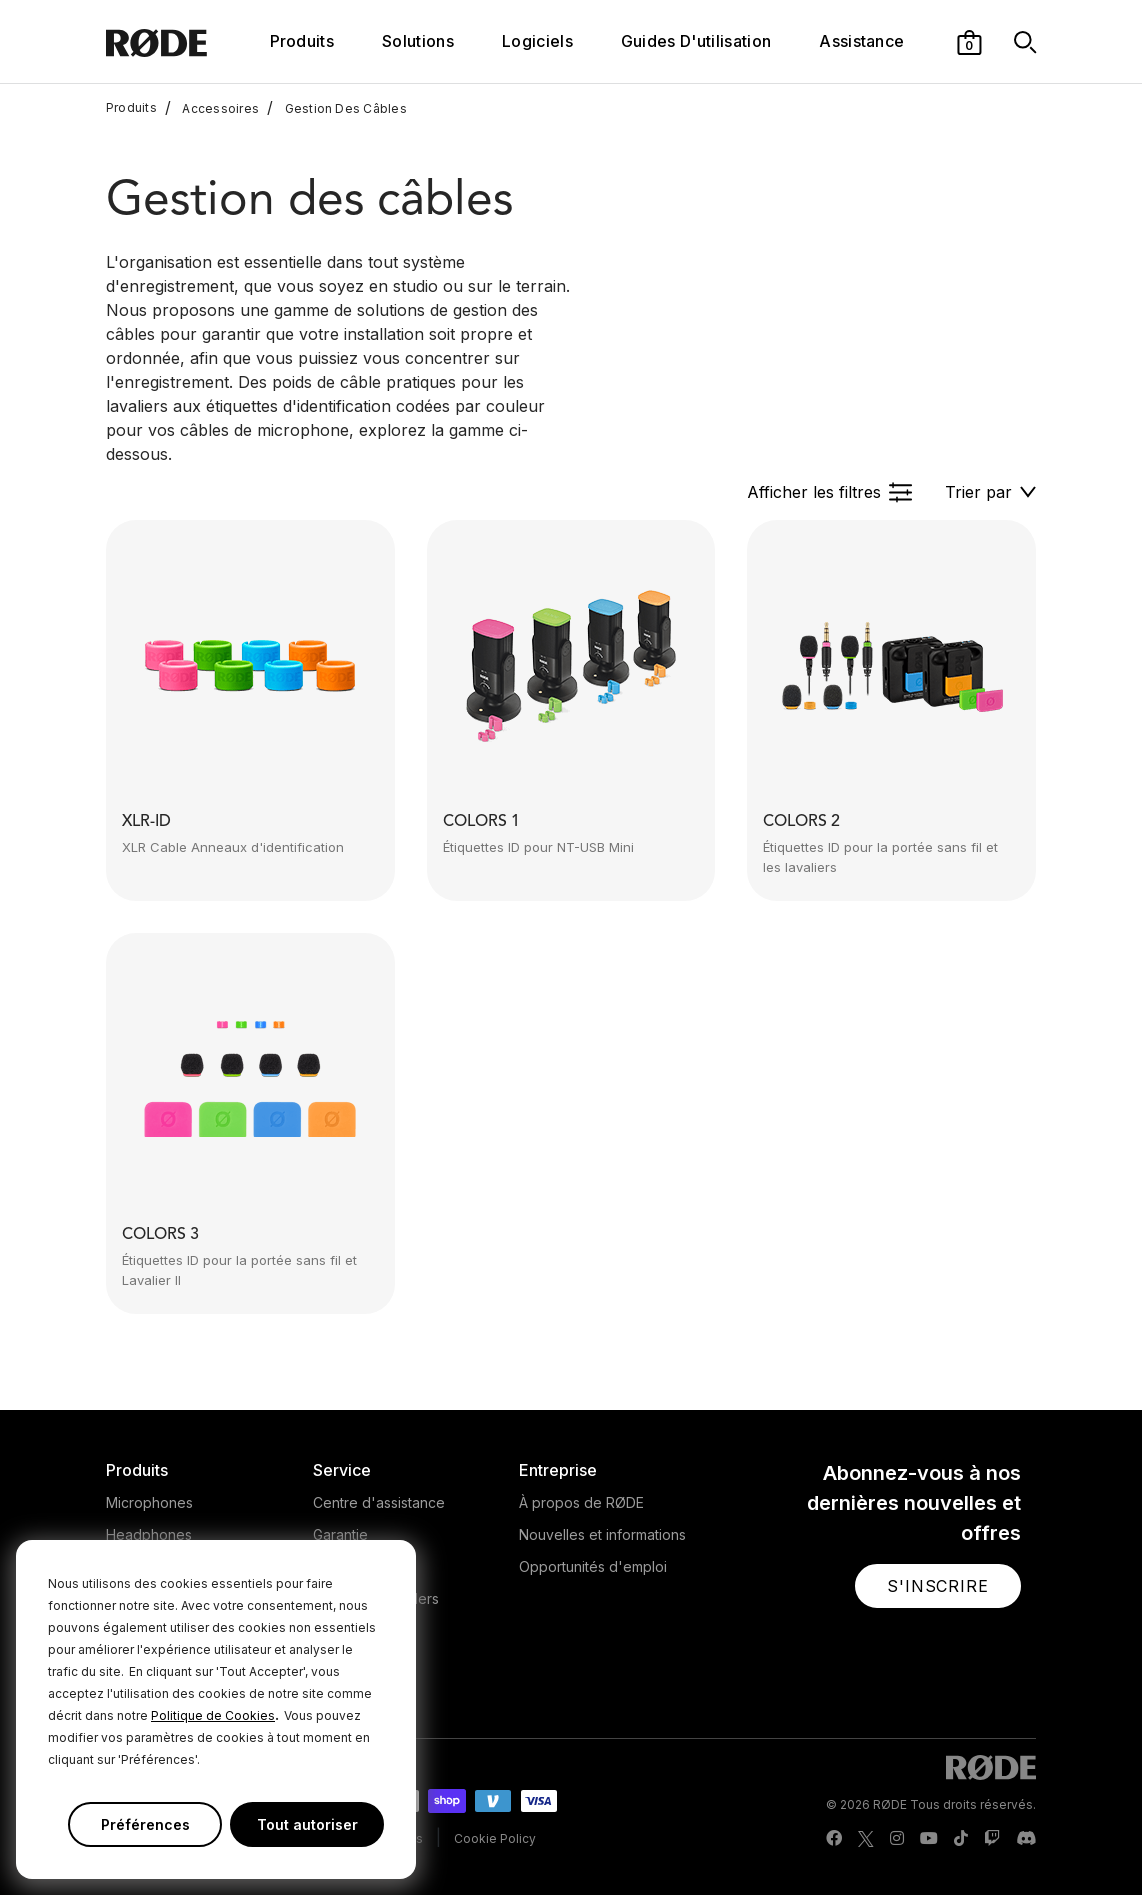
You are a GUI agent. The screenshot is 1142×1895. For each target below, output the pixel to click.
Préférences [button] (145, 1824)
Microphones (149, 1502)
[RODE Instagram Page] (897, 1839)
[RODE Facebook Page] (834, 1839)
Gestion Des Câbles (337, 108)
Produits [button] (302, 41)
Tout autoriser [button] (307, 1824)
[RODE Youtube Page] (929, 1839)
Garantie (340, 1534)
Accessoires (212, 108)
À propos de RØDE (581, 1502)
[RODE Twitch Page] (992, 1839)
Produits (131, 108)
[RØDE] (183, 41)
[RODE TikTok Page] (961, 1839)
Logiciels (537, 41)
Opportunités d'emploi (593, 1566)
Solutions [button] (418, 41)
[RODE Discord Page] (1026, 1839)
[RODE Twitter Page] (866, 1839)
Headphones (149, 1534)
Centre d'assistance (379, 1502)
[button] (969, 41)
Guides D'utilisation (696, 41)
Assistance (861, 41)
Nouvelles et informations (602, 1534)
